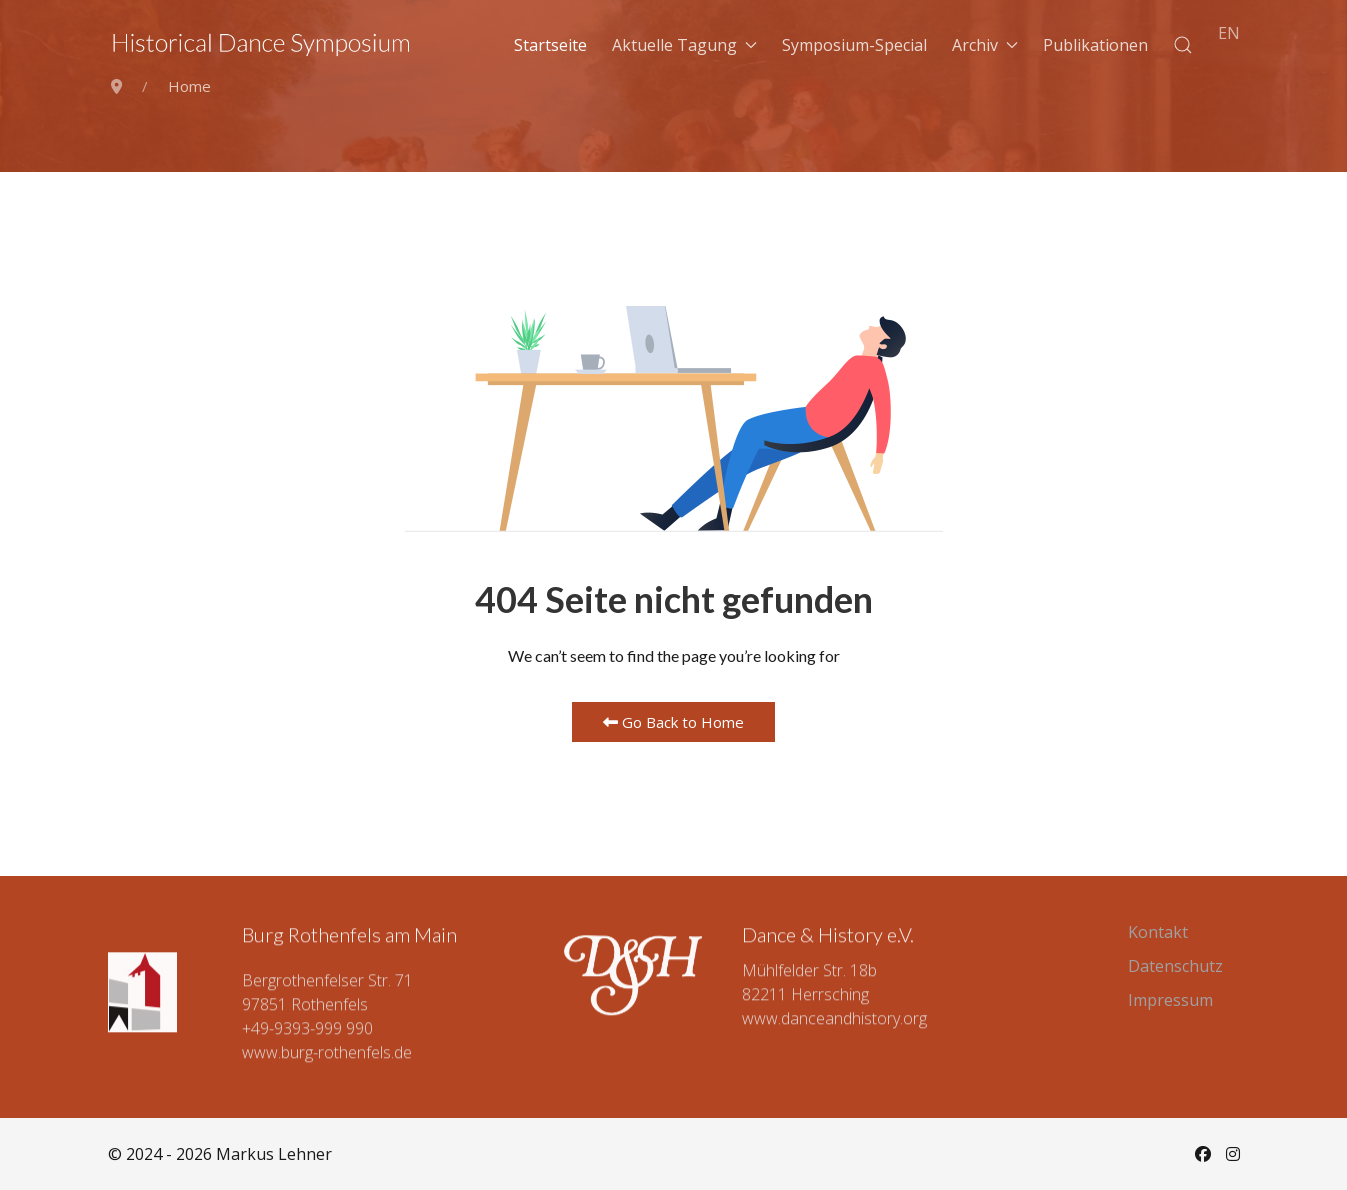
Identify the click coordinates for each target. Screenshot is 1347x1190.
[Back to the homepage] (261, 45)
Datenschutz (1175, 966)
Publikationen (1095, 45)
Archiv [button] (985, 45)
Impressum (1170, 1000)
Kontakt (1158, 932)
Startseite (550, 45)
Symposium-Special (854, 45)
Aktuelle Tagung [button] (684, 45)
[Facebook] (1203, 1154)
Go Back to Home (673, 722)
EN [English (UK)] (1229, 33)
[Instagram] (1233, 1154)
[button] (1183, 45)
